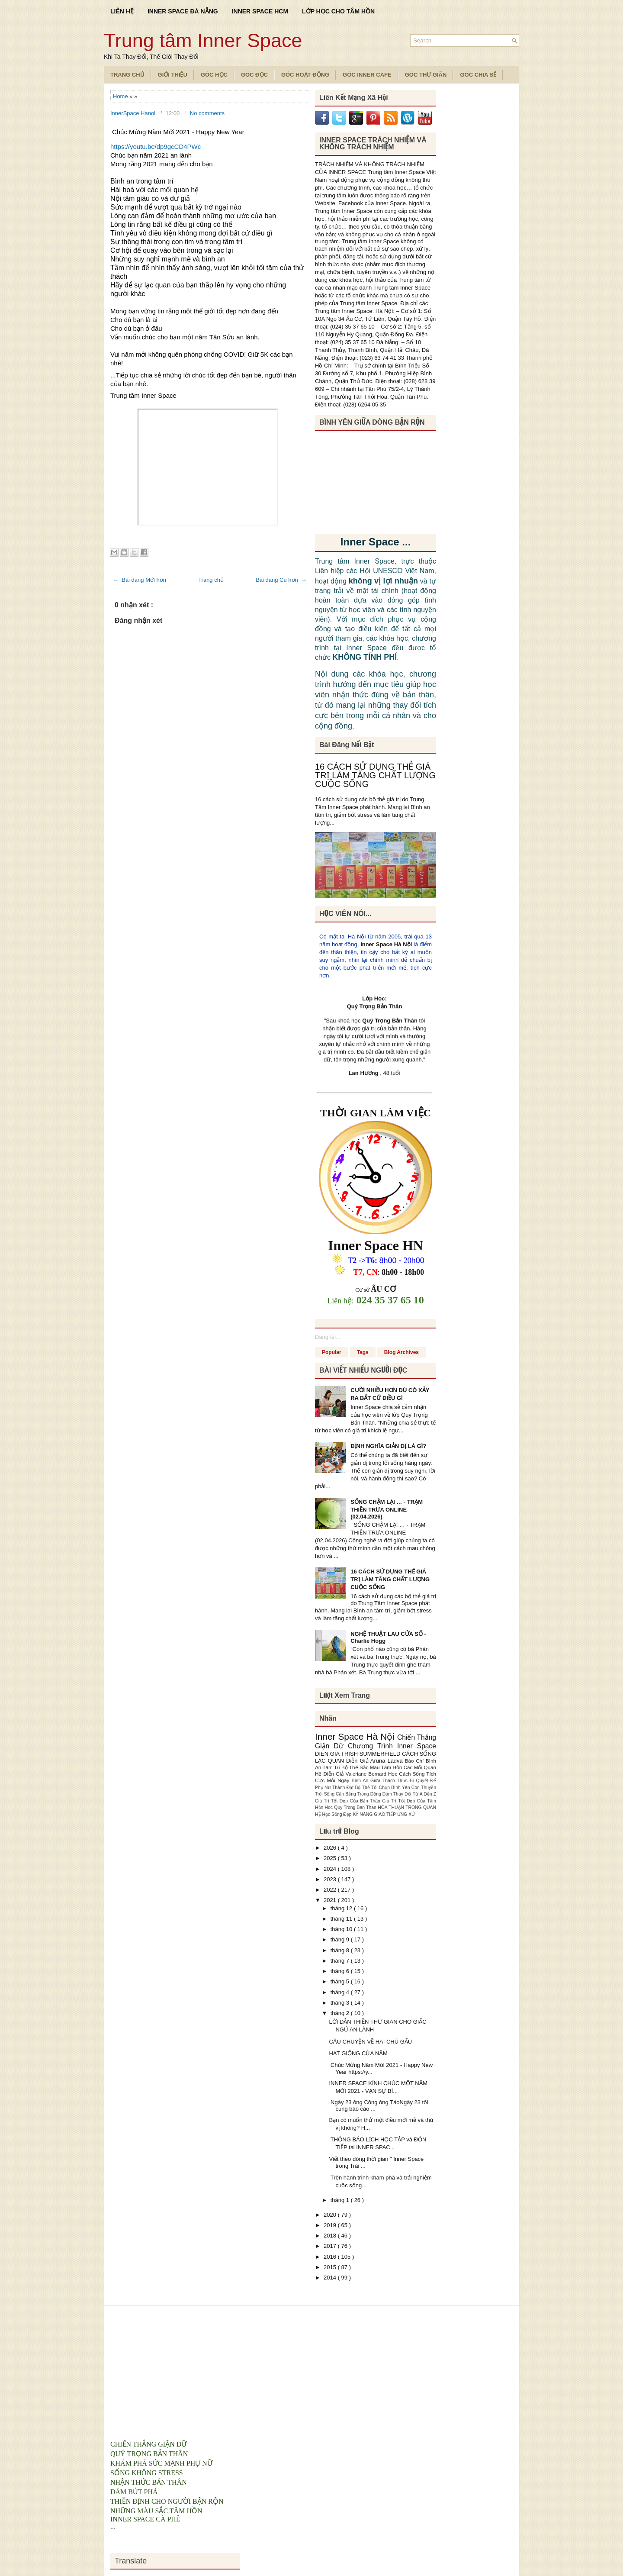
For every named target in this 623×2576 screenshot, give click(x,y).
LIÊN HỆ (122, 11)
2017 (331, 2246)
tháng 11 (342, 1918)
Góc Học (214, 74)
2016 (331, 2257)
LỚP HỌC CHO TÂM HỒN (338, 11)
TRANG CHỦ (127, 74)
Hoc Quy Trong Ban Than (351, 1807)
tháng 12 (342, 1908)
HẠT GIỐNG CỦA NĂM (358, 2053)
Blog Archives (401, 1352)
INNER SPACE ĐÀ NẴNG (183, 11)
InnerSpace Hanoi (133, 113)
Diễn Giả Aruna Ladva (375, 1760)
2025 (331, 1858)
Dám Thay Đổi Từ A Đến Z (409, 1794)
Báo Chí (415, 1761)
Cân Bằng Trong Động (359, 1794)
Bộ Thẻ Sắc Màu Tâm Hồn (372, 1767)
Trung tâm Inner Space (203, 40)
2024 (331, 1869)
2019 (331, 2225)
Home (121, 96)
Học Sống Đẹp (337, 1814)
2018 (331, 2235)
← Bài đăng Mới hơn (139, 580)
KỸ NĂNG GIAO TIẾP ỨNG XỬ (384, 1814)
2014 (331, 2277)
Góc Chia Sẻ (478, 74)
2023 (331, 1879)
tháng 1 (341, 2200)
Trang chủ (211, 580)
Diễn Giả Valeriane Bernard (355, 1773)
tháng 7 (341, 1960)
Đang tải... (327, 1337)
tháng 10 (342, 1929)
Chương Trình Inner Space (392, 1746)
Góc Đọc (254, 74)
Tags (363, 1352)
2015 (331, 2267)
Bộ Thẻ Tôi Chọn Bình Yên (383, 1787)
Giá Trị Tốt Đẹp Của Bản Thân (348, 1801)
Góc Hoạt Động (305, 74)
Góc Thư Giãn (426, 74)
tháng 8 (341, 1950)
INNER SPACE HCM (260, 11)
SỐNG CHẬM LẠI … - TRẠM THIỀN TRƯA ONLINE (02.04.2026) (386, 1509)
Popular (331, 1352)
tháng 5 (341, 1981)
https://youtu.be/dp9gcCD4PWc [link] (155, 146)
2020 (331, 2215)
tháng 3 (341, 2002)
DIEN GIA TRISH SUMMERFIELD (358, 1754)
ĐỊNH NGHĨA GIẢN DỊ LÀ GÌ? (388, 1446)
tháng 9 (341, 1939)
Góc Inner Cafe (367, 74)
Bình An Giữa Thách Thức (381, 1780)
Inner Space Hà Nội (386, 944)
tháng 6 (341, 1971)
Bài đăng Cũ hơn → (281, 580)
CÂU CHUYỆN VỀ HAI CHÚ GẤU (370, 2041)
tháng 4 (341, 1992)
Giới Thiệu (172, 74)
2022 (331, 1889)
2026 (331, 1847)
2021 (331, 1900)
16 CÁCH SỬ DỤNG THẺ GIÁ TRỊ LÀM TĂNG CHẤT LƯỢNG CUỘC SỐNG (375, 775)
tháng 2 (341, 2013)
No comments (207, 113)
